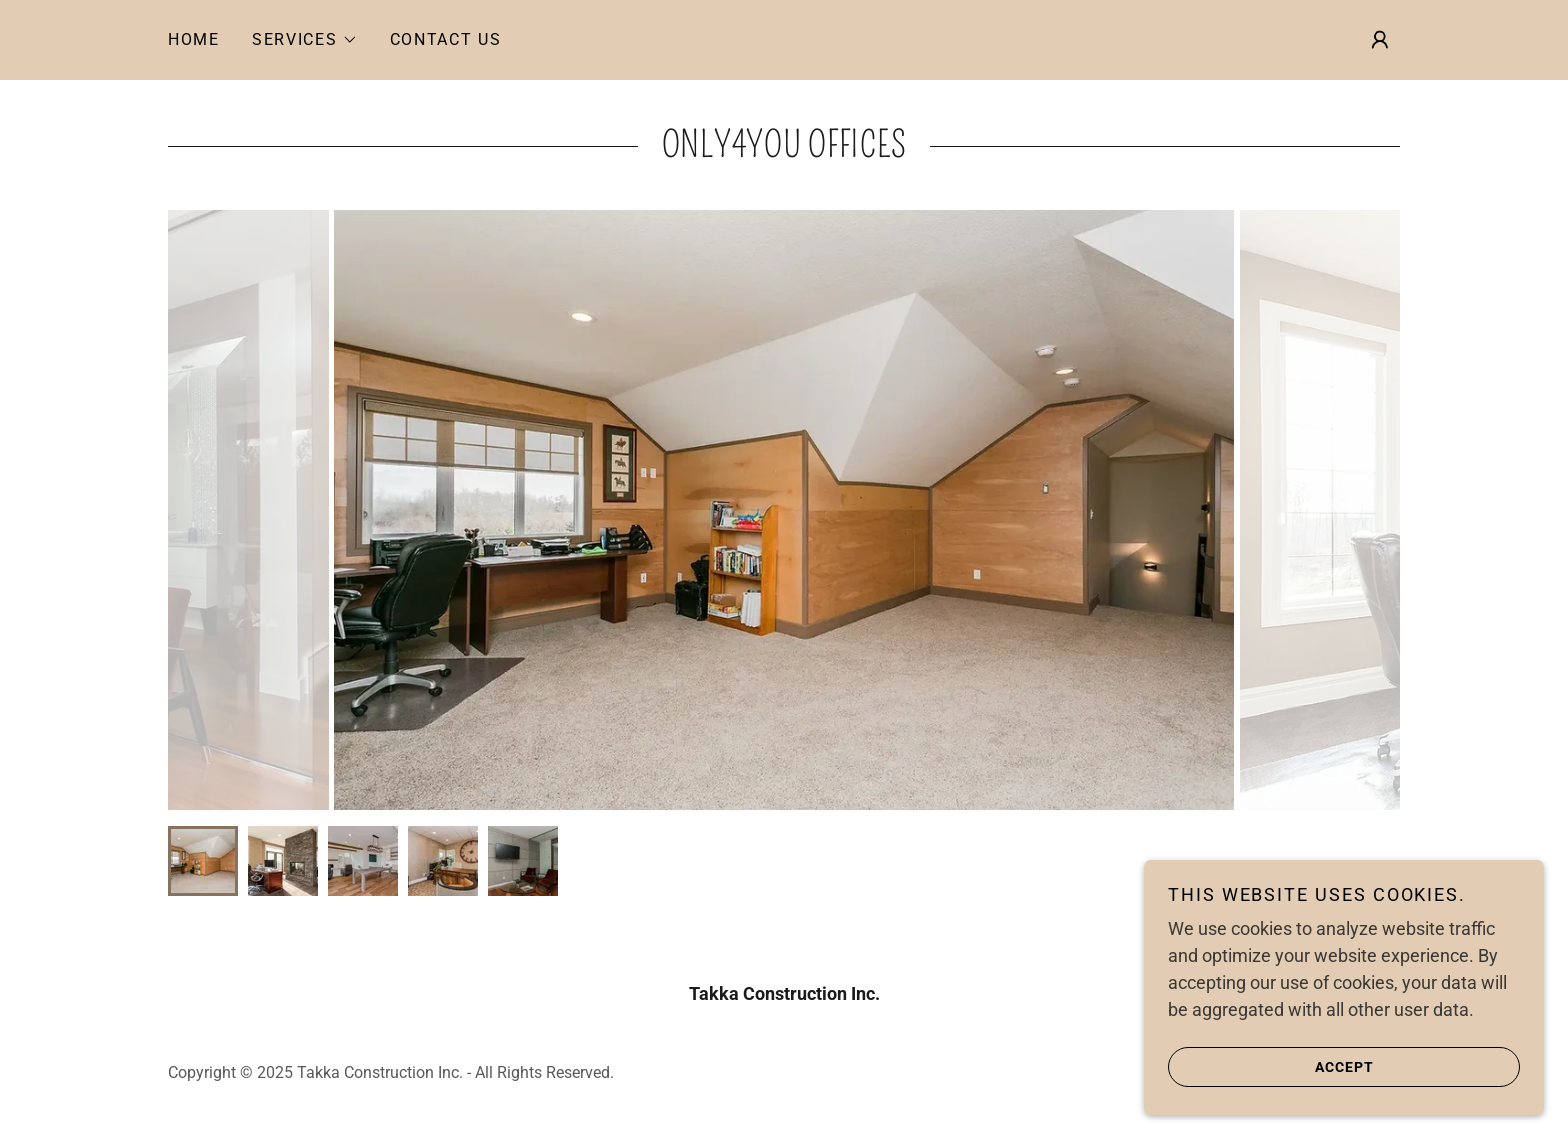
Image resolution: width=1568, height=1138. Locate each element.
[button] (305, 40)
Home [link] (194, 39)
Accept (1271, 1066)
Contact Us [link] (446, 39)
